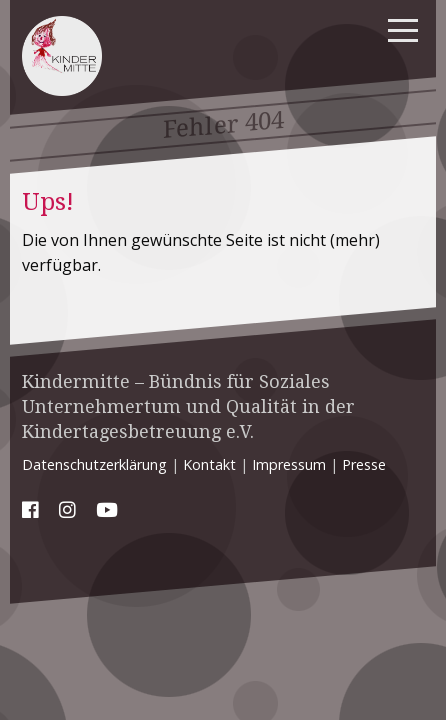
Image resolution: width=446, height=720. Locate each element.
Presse (364, 464)
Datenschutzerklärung (94, 464)
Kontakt (209, 464)
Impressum (289, 464)
